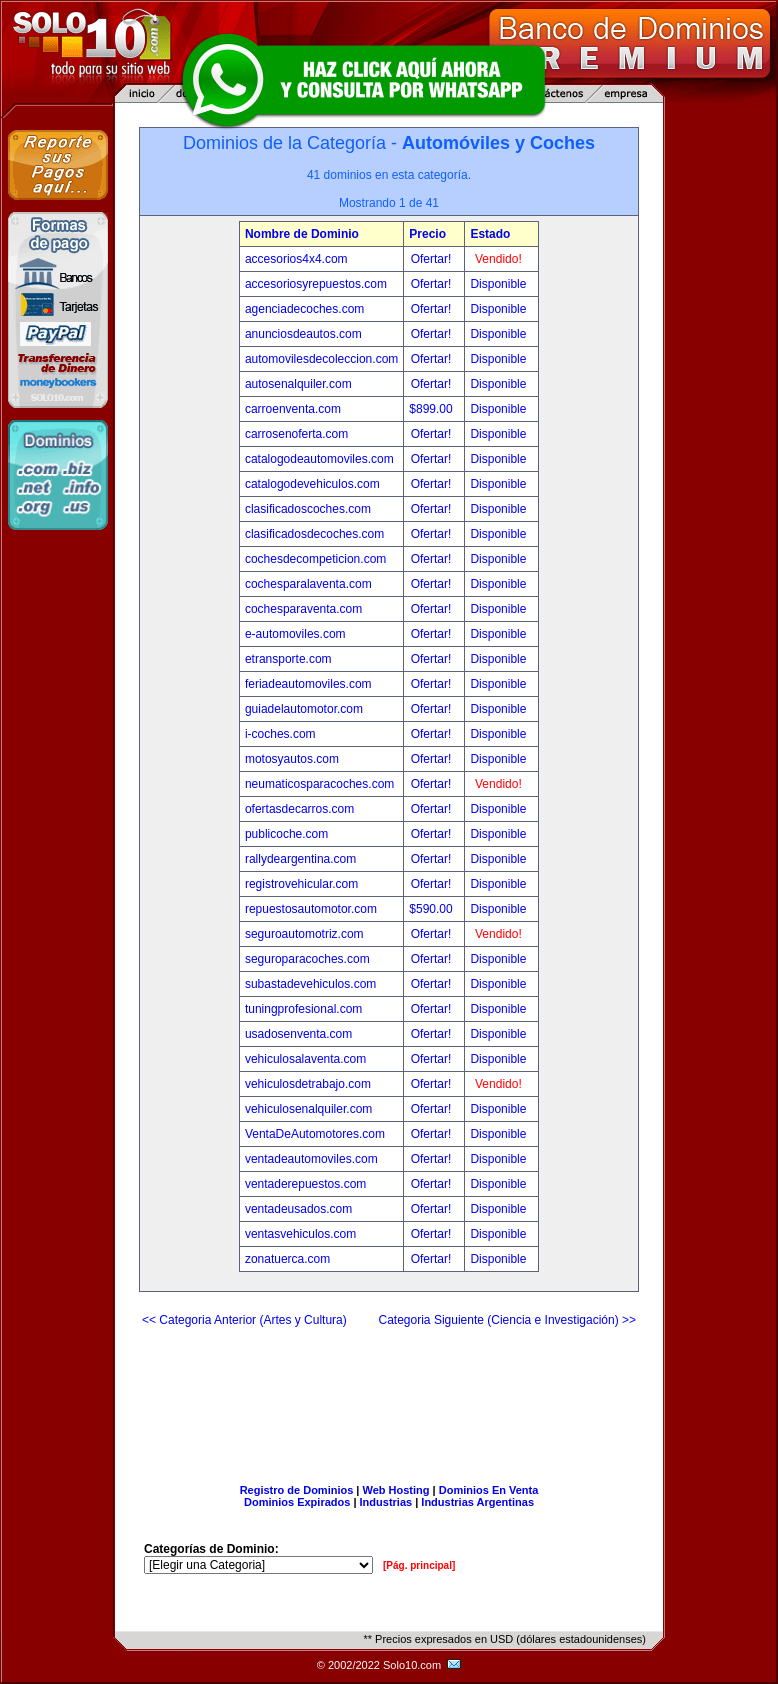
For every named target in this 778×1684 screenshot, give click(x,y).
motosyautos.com (292, 759)
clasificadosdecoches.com (314, 534)
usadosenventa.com (298, 1034)
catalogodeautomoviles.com (319, 459)
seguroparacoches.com (307, 959)
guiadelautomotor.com (304, 709)
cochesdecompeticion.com (315, 559)
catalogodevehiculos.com (312, 484)
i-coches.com (280, 734)
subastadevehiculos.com (310, 984)
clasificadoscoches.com (308, 509)
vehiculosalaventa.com (305, 1059)
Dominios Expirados (297, 1502)
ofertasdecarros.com (299, 809)
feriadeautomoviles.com (308, 684)
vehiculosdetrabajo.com (308, 1084)
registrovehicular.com (301, 884)
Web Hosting (396, 1490)
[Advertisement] (389, 1397)
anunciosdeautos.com (303, 334)
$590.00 (432, 909)
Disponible (498, 284)
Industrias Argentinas (477, 1502)
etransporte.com (288, 659)
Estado (490, 234)
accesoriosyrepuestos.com (316, 284)
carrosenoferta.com (296, 434)
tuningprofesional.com (303, 1009)
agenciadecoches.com (304, 309)
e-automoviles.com (295, 634)
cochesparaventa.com (303, 609)
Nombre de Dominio (302, 234)
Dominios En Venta (489, 1490)
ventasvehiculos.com (300, 1234)
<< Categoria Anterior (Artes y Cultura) (244, 1320)
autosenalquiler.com (298, 384)
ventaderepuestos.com (305, 1184)
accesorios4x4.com (296, 259)
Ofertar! (433, 259)
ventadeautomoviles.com (311, 1159)
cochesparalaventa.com (308, 584)
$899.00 (432, 409)
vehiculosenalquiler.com (308, 1109)
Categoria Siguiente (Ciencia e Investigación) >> (507, 1320)
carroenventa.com (293, 409)
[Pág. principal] (419, 1565)
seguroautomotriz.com (304, 934)
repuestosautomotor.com (311, 909)
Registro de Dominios (297, 1490)
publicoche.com (286, 834)
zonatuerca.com (287, 1259)
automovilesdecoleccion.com (321, 359)
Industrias (386, 1502)
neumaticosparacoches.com (319, 784)
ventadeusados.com (298, 1209)
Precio (427, 234)
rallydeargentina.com (300, 859)
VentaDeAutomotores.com (315, 1134)
